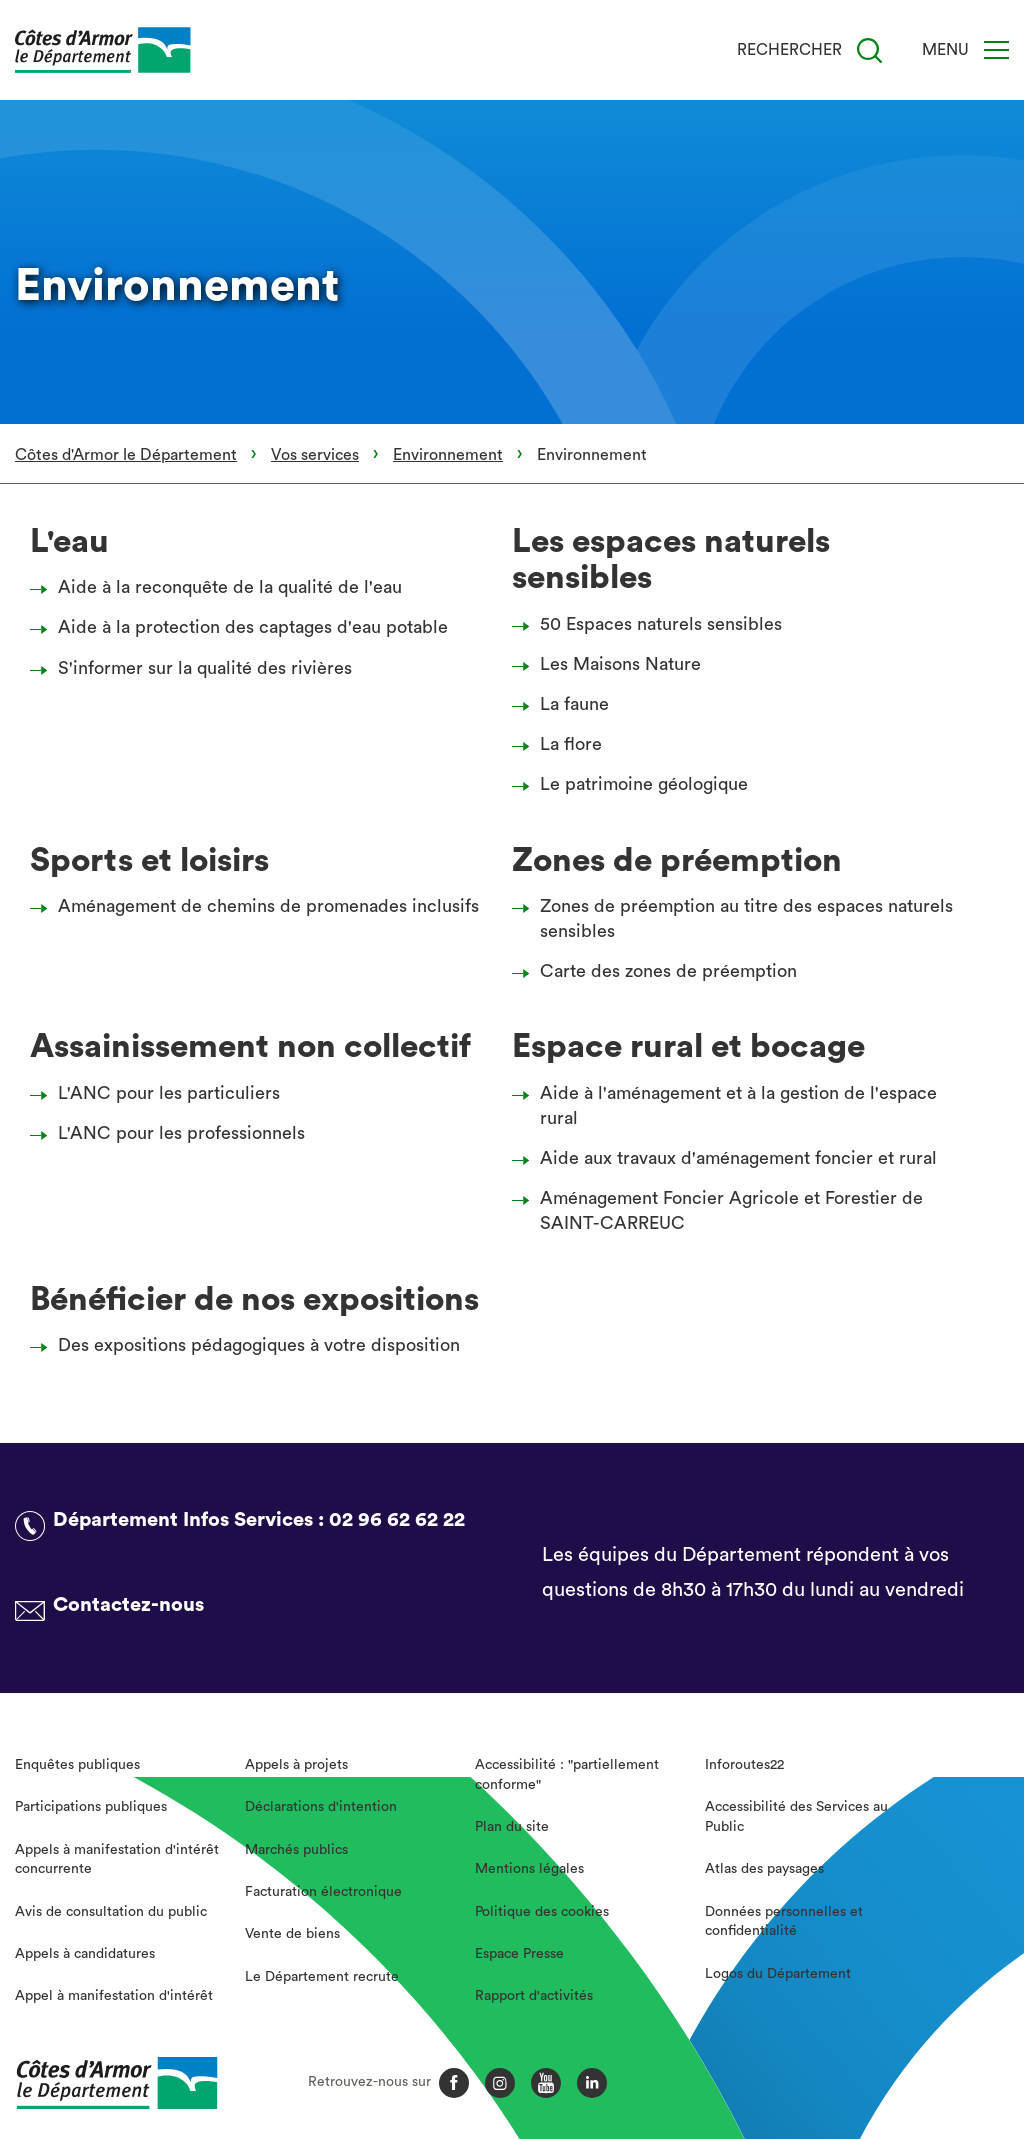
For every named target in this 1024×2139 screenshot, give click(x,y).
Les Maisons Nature (612, 664)
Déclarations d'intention (321, 1807)
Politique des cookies (542, 1912)
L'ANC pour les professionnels (173, 1133)
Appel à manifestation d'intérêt (114, 1996)
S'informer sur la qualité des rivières (196, 668)
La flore (562, 744)
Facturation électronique (323, 1892)
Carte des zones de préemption (660, 971)
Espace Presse (519, 1954)
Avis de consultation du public (111, 1912)
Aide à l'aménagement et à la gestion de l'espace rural (730, 1105)
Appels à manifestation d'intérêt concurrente (117, 1860)
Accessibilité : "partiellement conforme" (567, 1775)
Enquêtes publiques (77, 1765)
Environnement (448, 455)
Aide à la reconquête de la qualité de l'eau (221, 587)
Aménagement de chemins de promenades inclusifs (260, 906)
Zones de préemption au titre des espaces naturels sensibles (738, 918)
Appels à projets (296, 1765)
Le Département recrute (322, 1977)
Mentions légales (529, 1869)
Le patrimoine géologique (635, 784)
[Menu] (996, 50)
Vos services (315, 455)
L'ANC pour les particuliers (160, 1093)
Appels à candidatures (85, 1954)
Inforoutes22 (744, 1765)
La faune (566, 704)
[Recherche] (869, 50)
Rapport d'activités (534, 1996)
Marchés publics (296, 1850)
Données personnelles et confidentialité (784, 1922)
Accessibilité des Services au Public (796, 1817)
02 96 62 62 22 (397, 1520)
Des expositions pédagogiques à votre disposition (250, 1345)
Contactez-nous (128, 1605)
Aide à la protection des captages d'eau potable (244, 627)
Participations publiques (91, 1807)
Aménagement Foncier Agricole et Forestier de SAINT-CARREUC (723, 1210)
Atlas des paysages (764, 1869)
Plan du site (512, 1827)
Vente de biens (292, 1934)
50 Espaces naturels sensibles (652, 624)
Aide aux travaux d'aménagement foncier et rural (730, 1158)
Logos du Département (778, 1974)
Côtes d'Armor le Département (126, 455)
